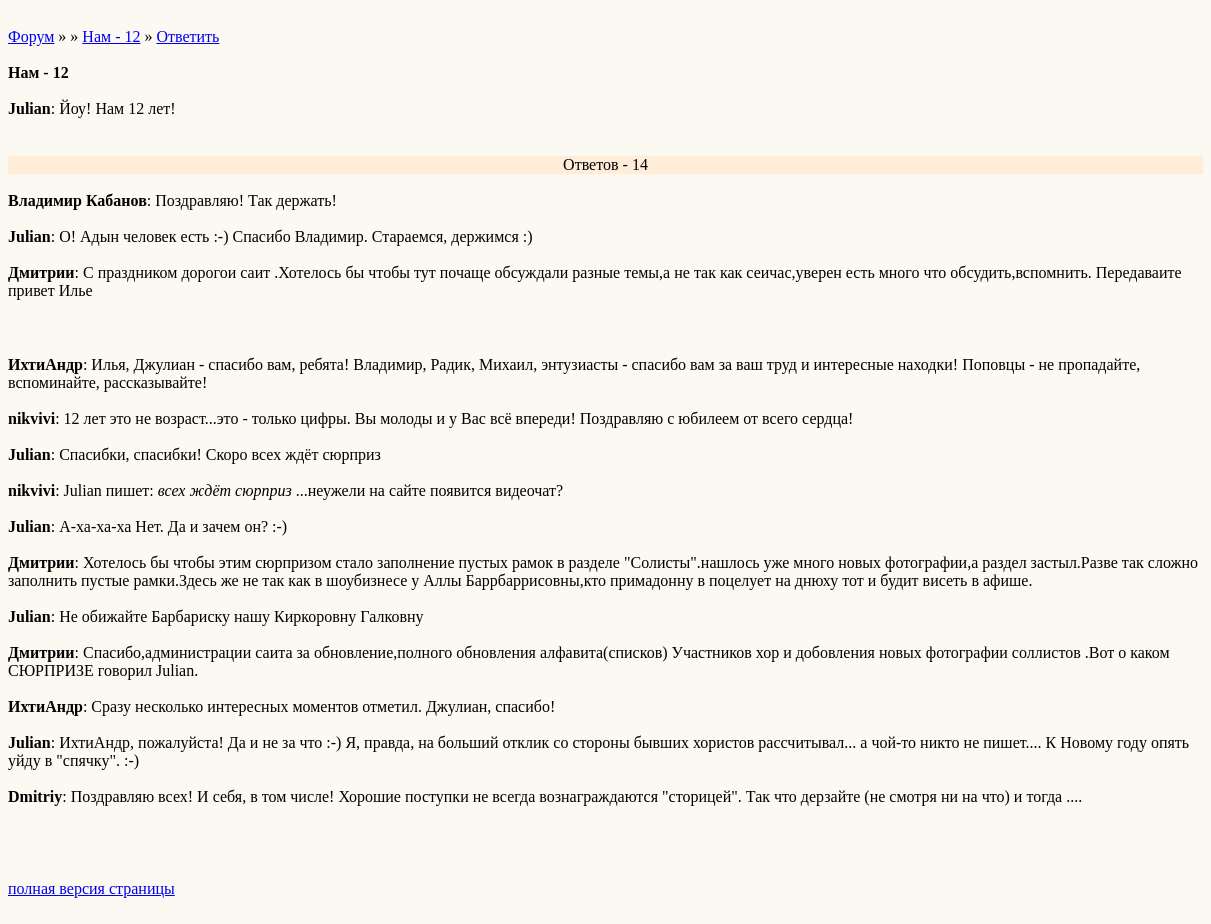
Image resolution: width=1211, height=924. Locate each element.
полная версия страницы (91, 888)
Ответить (187, 36)
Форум (31, 36)
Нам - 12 (111, 36)
